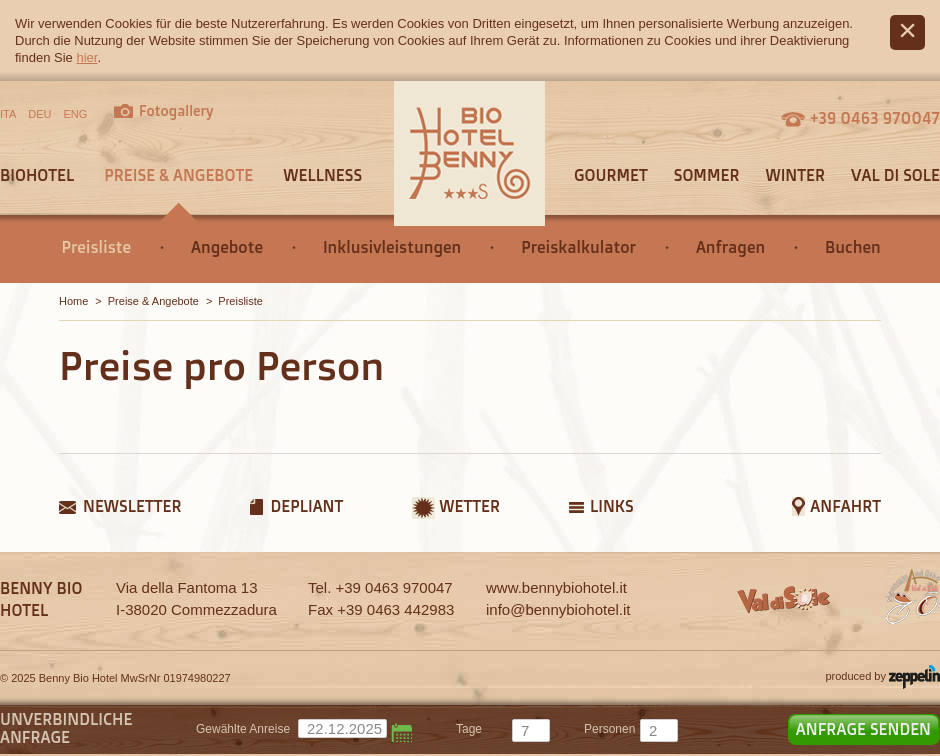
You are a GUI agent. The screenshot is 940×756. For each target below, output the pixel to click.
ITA (8, 114)
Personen (609, 729)
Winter (795, 175)
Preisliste (96, 247)
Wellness (322, 175)
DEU (39, 114)
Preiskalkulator (578, 247)
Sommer (707, 175)
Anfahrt (845, 506)
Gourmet (611, 175)
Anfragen (730, 247)
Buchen (853, 247)
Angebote (227, 247)
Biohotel (37, 175)
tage (469, 729)
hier (86, 57)
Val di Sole (895, 175)
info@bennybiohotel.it (558, 609)
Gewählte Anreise (243, 729)
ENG (76, 114)
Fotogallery (176, 110)
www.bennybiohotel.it (556, 587)
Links (612, 506)
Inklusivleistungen (392, 247)
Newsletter (132, 506)
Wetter (469, 506)
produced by (882, 677)
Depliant (306, 506)
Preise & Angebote (178, 175)
